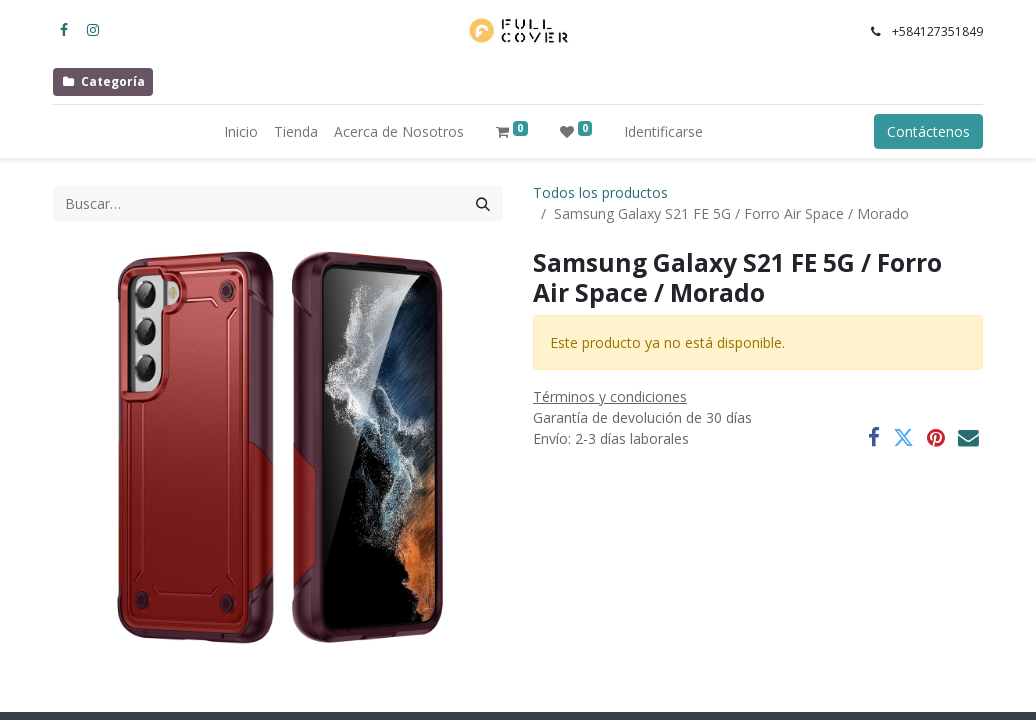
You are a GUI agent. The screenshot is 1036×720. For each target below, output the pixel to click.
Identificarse (663, 131)
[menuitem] (241, 131)
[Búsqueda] (483, 203)
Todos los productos (600, 192)
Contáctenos (928, 131)
